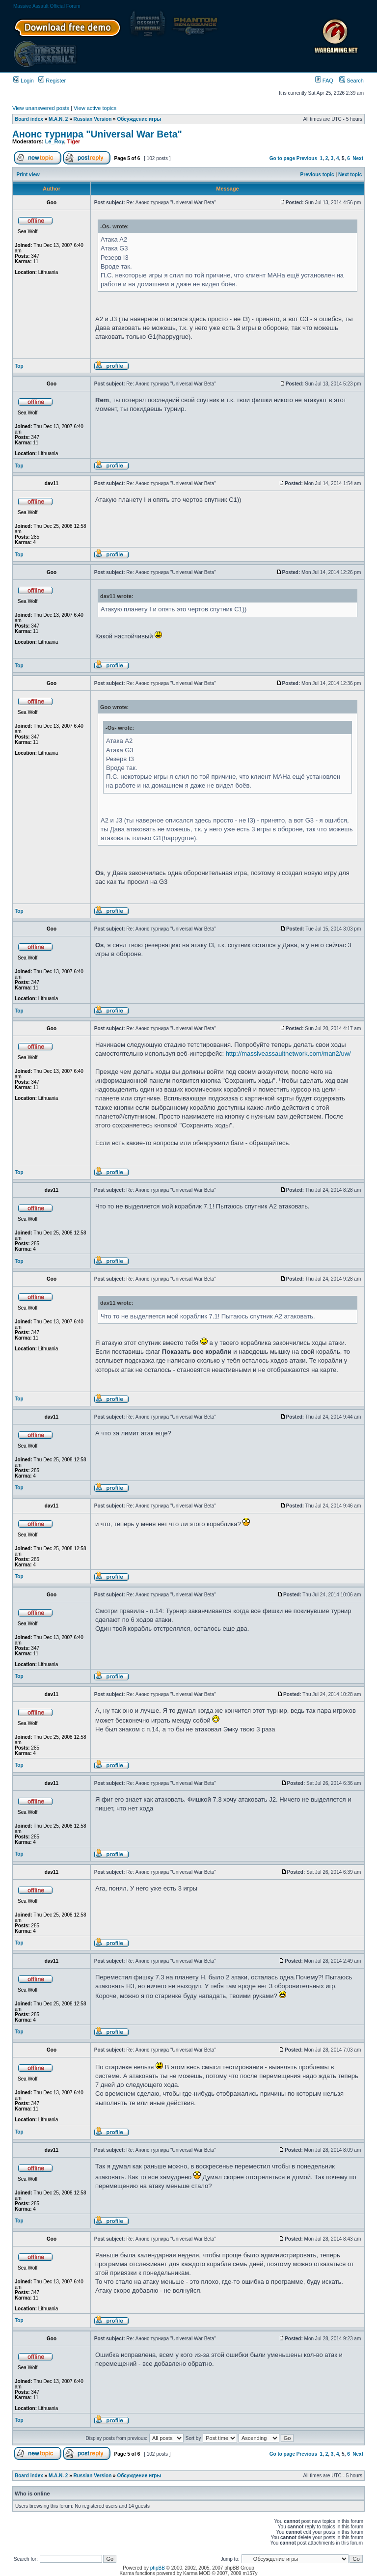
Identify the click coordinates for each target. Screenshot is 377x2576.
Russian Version (93, 119)
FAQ (324, 80)
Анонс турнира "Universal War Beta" (97, 134)
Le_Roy (54, 141)
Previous (306, 158)
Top (19, 366)
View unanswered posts (40, 108)
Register (52, 80)
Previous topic (317, 174)
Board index (29, 119)
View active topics (95, 108)
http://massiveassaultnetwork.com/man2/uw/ (288, 1053)
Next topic (350, 174)
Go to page (282, 158)
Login (23, 80)
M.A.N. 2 (58, 119)
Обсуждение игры (139, 119)
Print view (28, 174)
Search (351, 80)
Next (357, 158)
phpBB (157, 2568)
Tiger (74, 141)
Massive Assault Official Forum (47, 6)
